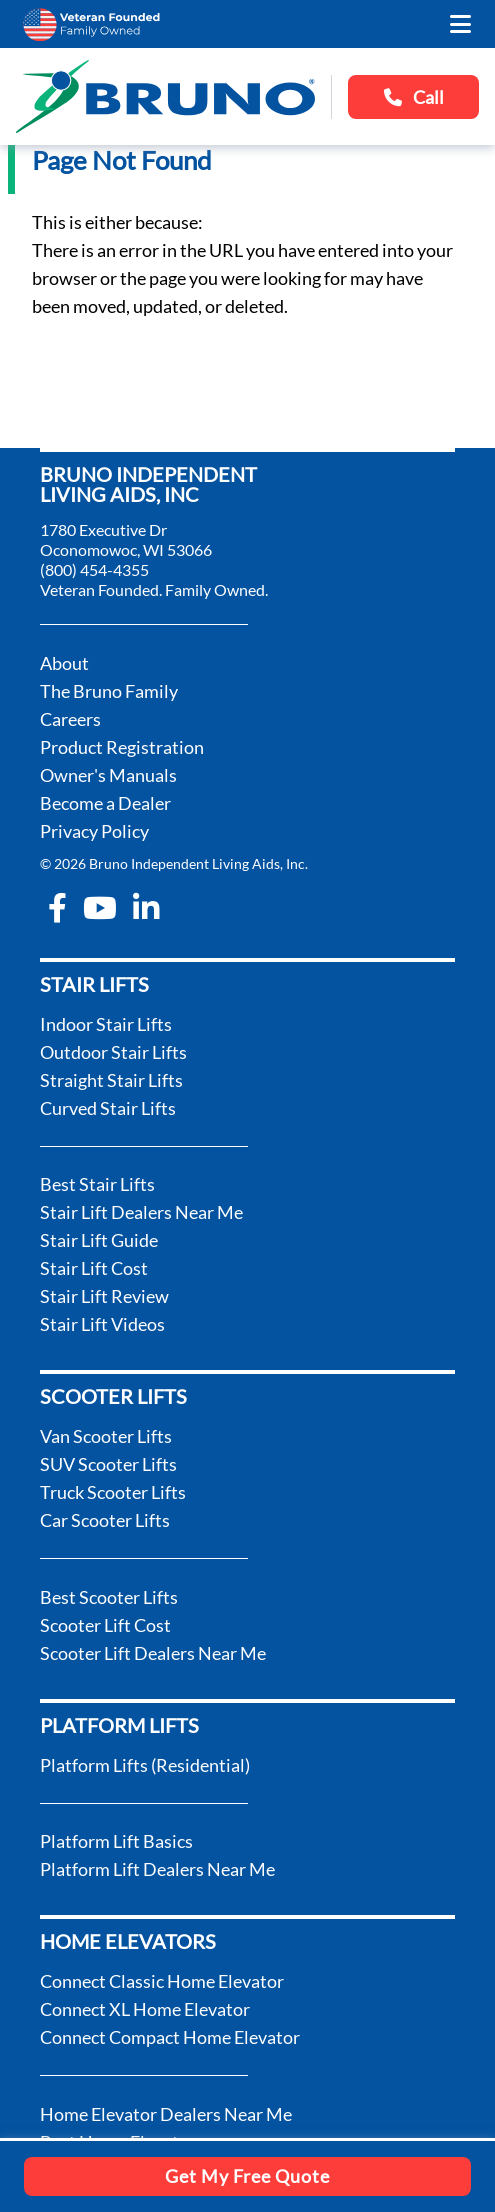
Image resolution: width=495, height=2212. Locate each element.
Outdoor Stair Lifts (113, 1052)
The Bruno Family (109, 691)
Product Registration (122, 747)
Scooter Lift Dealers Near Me (153, 1653)
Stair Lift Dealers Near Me (141, 1212)
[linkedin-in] (146, 908)
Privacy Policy (94, 831)
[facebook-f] (57, 908)
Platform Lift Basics (116, 1841)
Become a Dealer (105, 803)
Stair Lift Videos (102, 1324)
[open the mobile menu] (460, 24)
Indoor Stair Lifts (106, 1024)
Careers (70, 719)
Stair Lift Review (104, 1296)
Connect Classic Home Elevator (162, 1981)
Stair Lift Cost (94, 1268)
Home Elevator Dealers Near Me (166, 2114)
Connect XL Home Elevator (145, 2009)
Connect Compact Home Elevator (170, 2037)
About (64, 663)
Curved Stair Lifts (108, 1108)
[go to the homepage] (165, 96)
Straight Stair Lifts (111, 1080)
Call (414, 97)
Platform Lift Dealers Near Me (157, 1869)
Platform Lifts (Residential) (145, 1765)
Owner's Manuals (108, 775)
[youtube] (100, 908)
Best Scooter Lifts (109, 1597)
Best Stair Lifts (97, 1184)
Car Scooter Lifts (105, 1520)
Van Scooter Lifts (106, 1436)
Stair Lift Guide (99, 1240)
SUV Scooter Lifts (108, 1464)
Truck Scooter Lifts (113, 1492)
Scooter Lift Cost (105, 1625)
